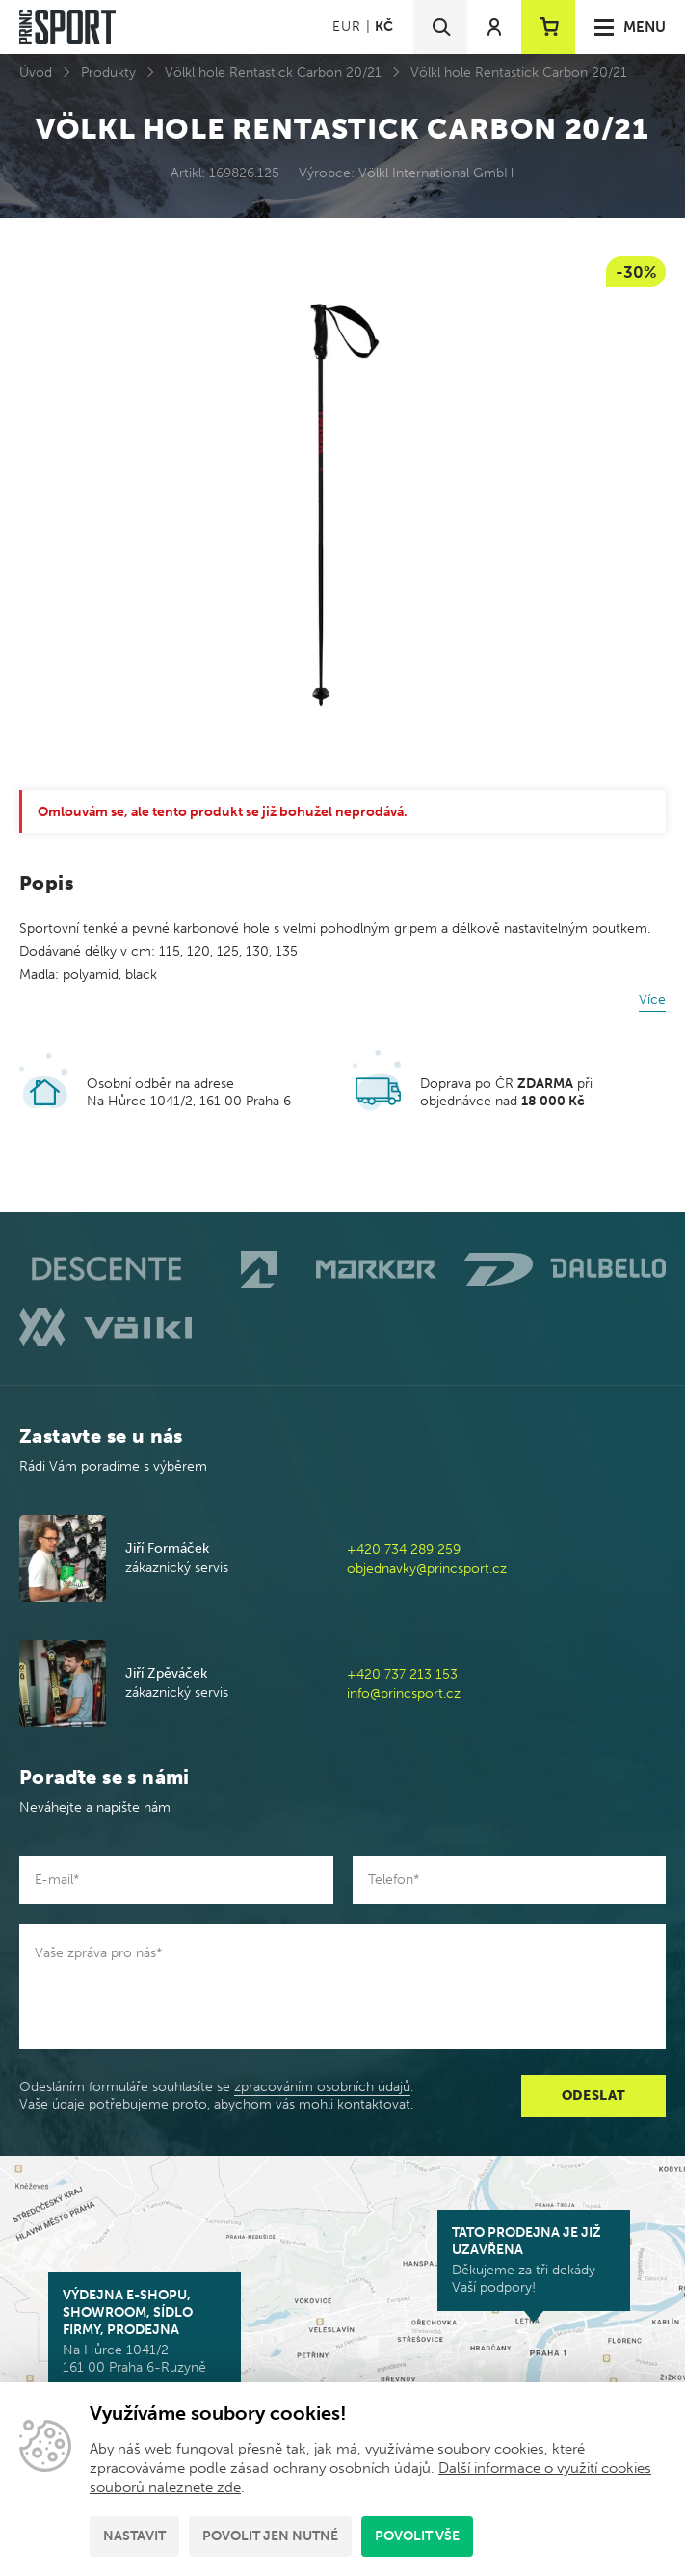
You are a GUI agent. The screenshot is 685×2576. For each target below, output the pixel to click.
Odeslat (594, 2095)
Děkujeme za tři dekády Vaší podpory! (534, 2260)
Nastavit (134, 2536)
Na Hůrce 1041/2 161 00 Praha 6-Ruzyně (144, 2331)
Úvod (35, 73)
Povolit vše (417, 2536)
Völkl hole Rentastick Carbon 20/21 (273, 73)
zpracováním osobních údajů (322, 2087)
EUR (346, 26)
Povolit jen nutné (270, 2536)
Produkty (108, 73)
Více (652, 1000)
